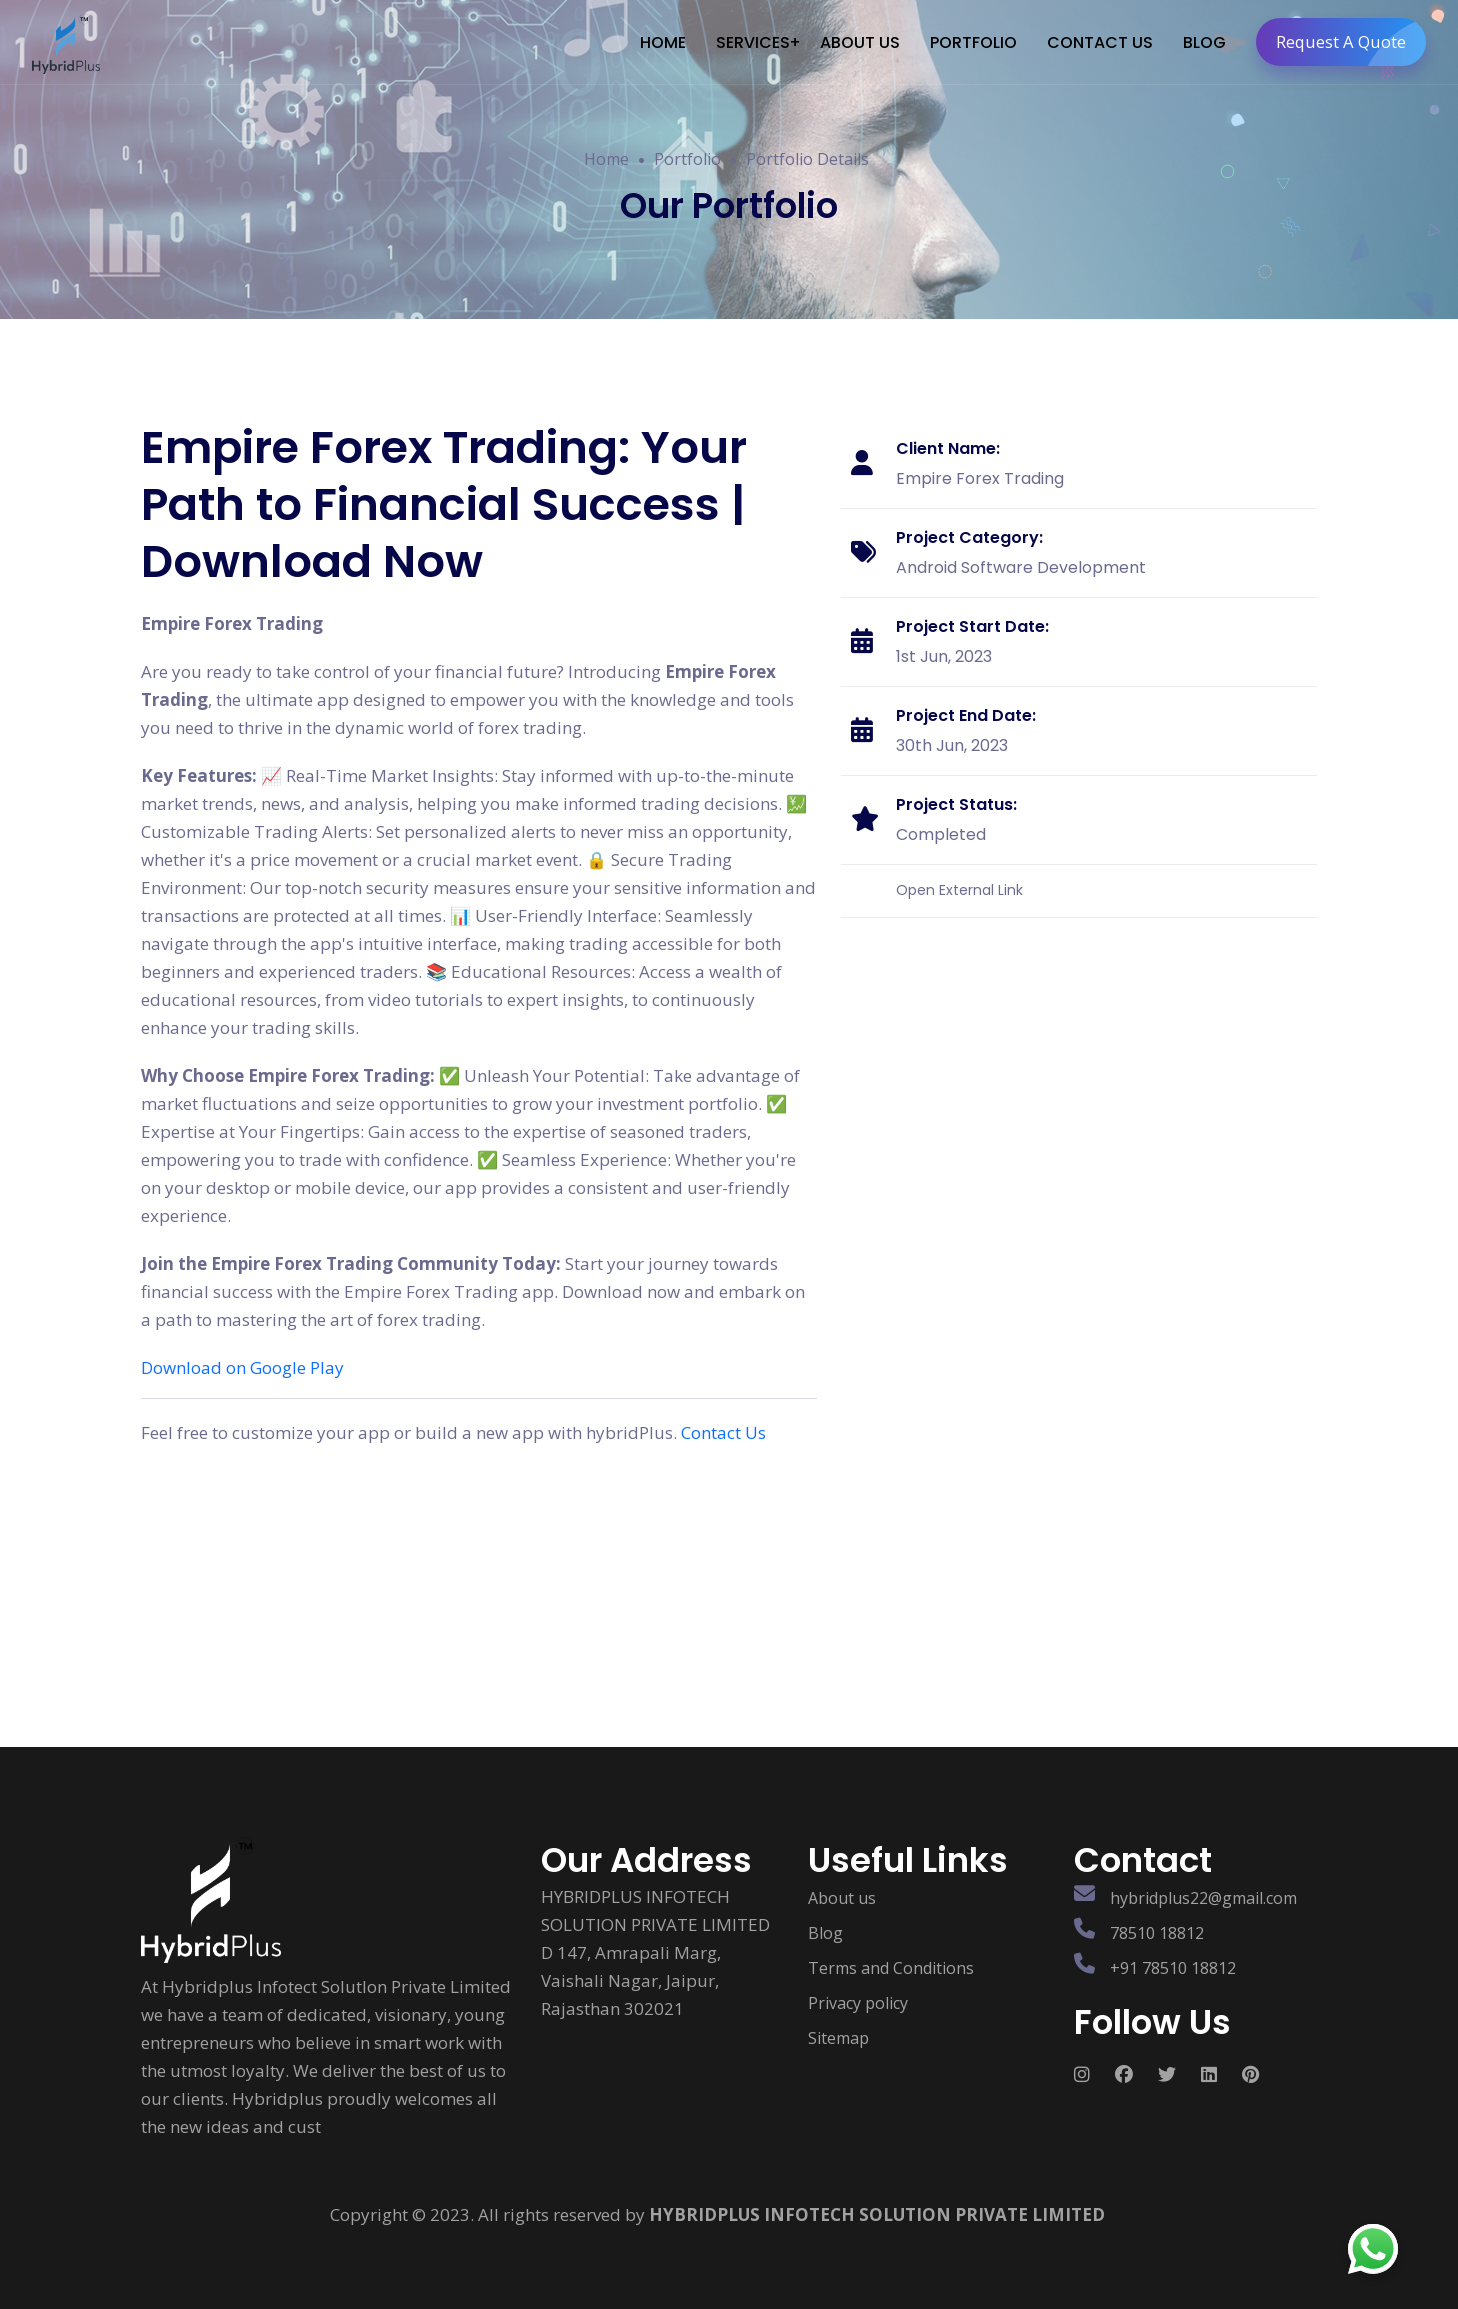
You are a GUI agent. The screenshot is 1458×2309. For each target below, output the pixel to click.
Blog (825, 1933)
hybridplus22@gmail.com (1203, 1898)
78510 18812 (1157, 1933)
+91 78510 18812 (1173, 1968)
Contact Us (723, 1432)
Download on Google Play (242, 1367)
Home (606, 159)
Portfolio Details (807, 159)
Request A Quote (1350, 42)
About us (842, 1898)
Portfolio (687, 159)
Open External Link (959, 889)
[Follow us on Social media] (1094, 2074)
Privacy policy (858, 2003)
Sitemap (838, 2038)
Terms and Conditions (891, 1968)
